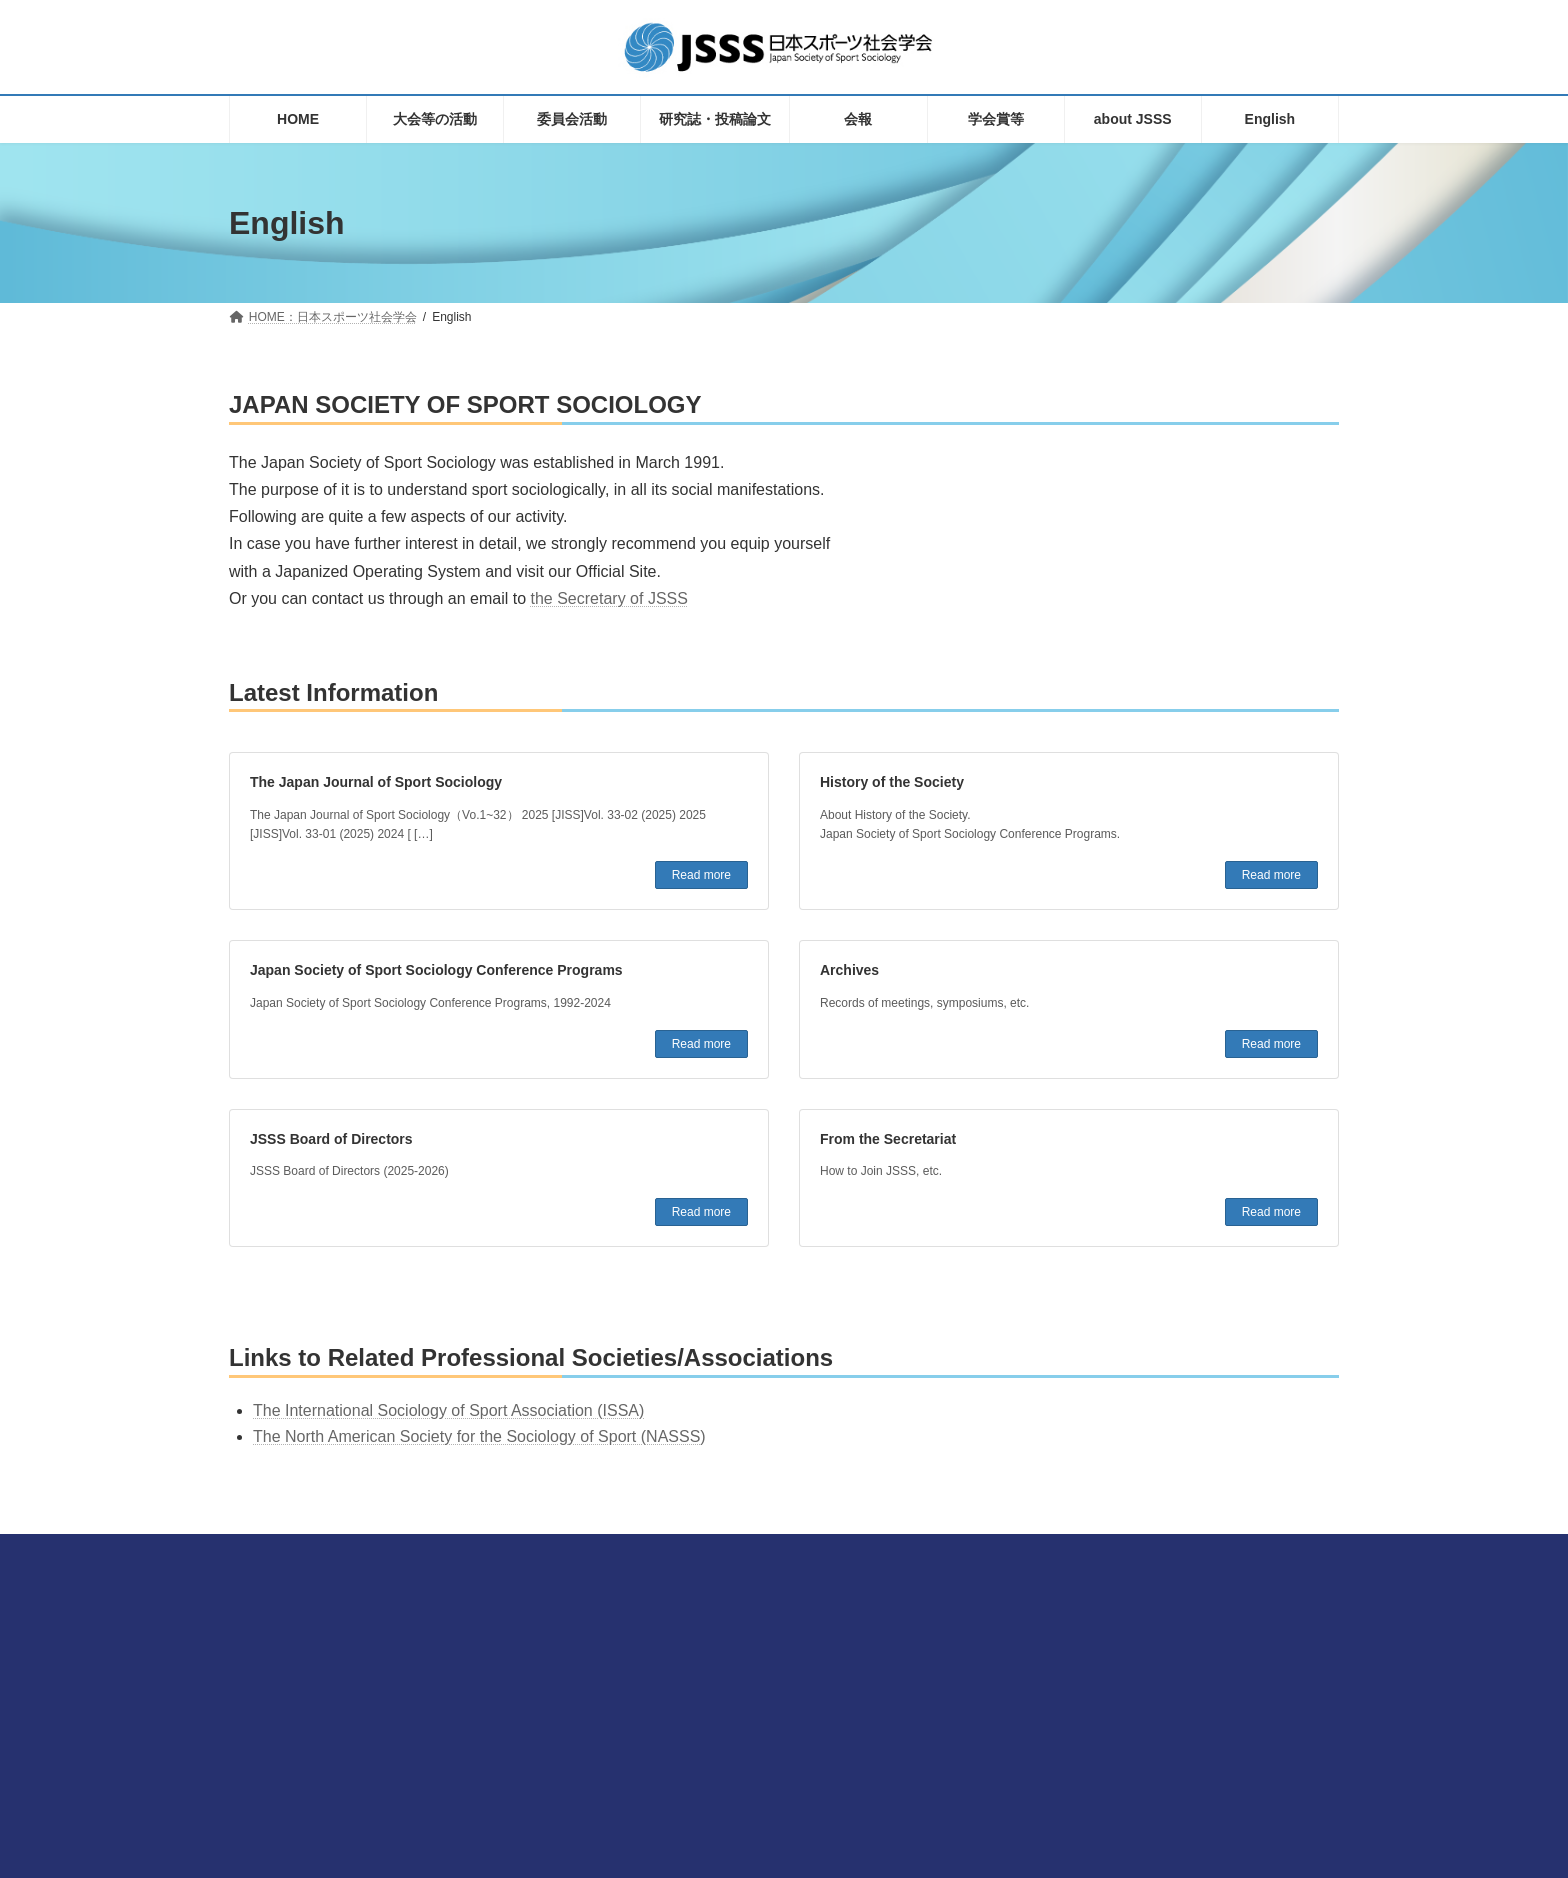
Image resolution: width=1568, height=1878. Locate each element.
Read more (701, 875)
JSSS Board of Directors (331, 1139)
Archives (849, 970)
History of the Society (892, 782)
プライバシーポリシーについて (1073, 1724)
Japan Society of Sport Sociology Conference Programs (436, 970)
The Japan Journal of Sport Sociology (376, 782)
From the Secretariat (888, 1139)
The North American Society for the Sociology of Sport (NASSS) (479, 1436)
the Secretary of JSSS (609, 598)
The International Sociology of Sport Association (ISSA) (448, 1410)
